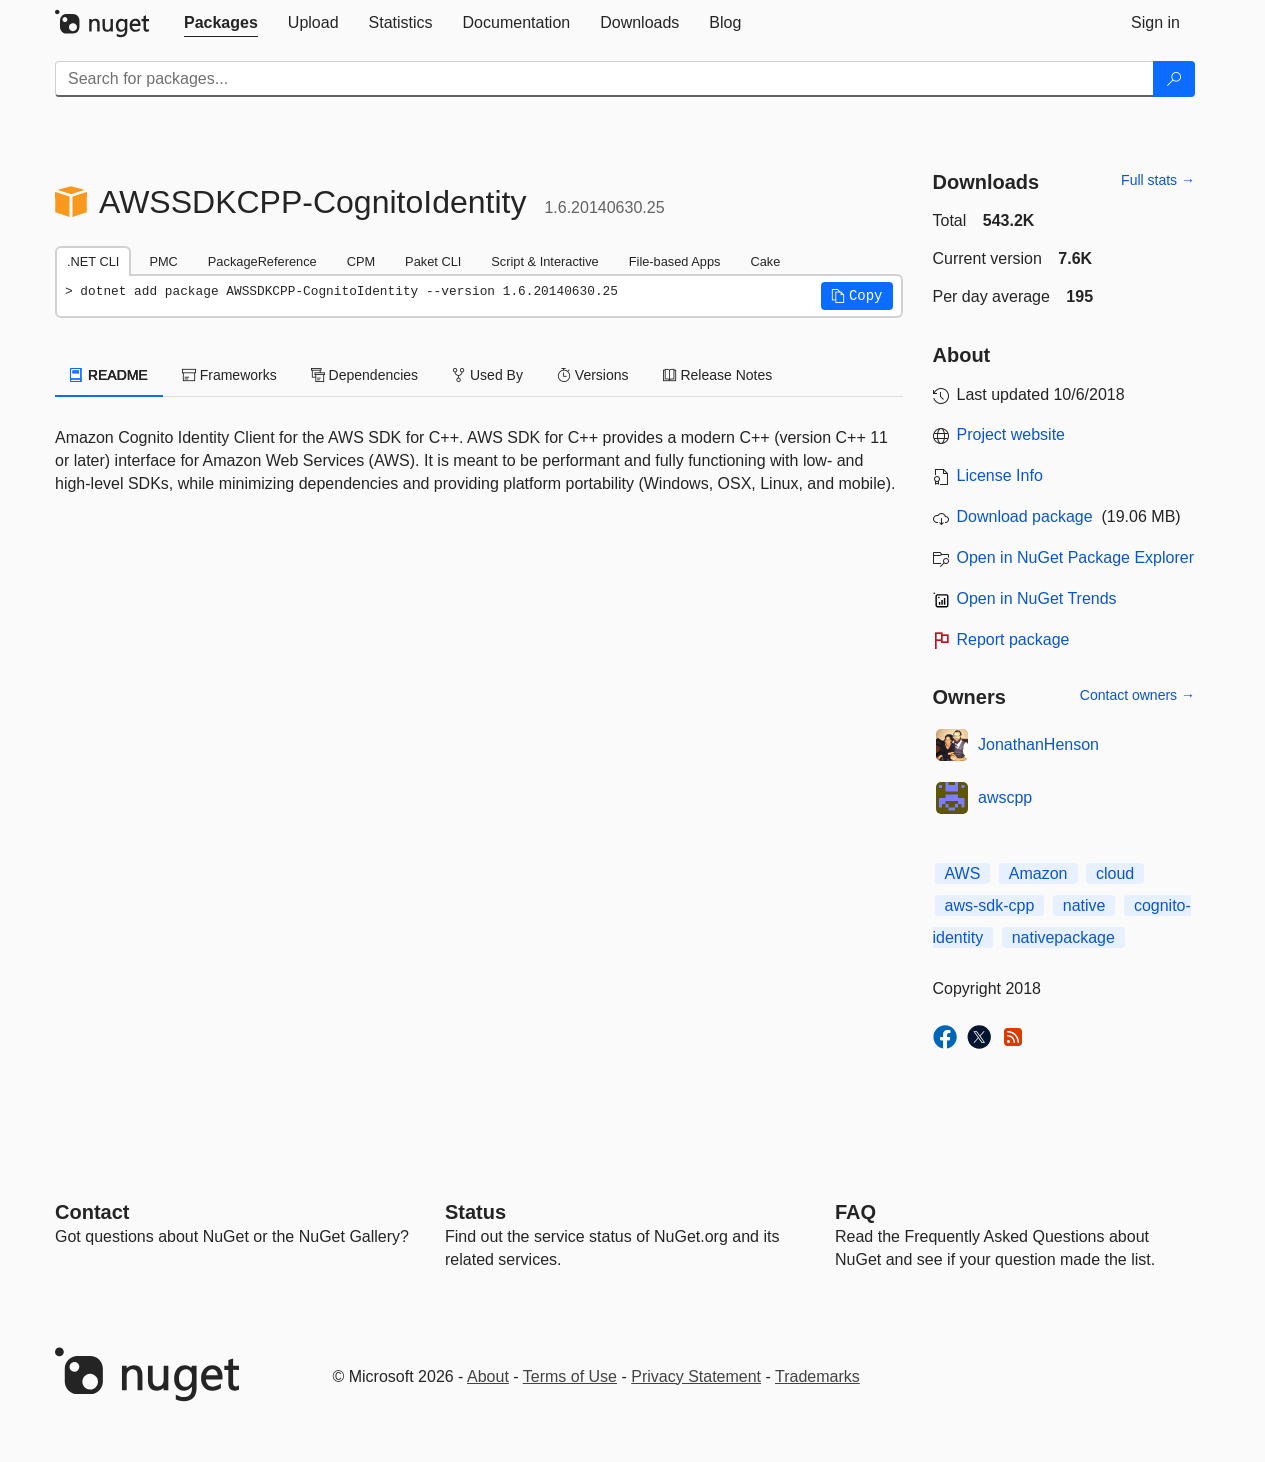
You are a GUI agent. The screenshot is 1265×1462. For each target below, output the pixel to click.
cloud (1115, 873)
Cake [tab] (765, 261)
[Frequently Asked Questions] (855, 1212)
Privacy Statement (696, 1376)
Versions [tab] (593, 375)
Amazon (1038, 873)
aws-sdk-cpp (990, 905)
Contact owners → (1137, 695)
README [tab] (109, 375)
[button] (857, 296)
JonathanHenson (1038, 744)
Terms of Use (570, 1376)
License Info (1000, 475)
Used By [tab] (487, 375)
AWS (963, 873)
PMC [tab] (163, 261)
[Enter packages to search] (604, 79)
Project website (1011, 434)
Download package (1025, 516)
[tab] (221, 23)
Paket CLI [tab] (433, 261)
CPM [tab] (361, 261)
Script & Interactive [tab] (544, 261)
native (1084, 905)
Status (475, 1212)
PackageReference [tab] (262, 261)
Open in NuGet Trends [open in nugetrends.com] (1037, 598)
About (488, 1376)
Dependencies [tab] (364, 375)
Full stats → (1158, 180)
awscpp (1005, 797)
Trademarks (817, 1376)
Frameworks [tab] (229, 375)
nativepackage (1063, 937)
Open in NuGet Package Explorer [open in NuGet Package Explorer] (1075, 557)
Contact (92, 1212)
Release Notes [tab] (718, 375)
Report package (1013, 639)
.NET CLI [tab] (93, 261)
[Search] (1174, 79)
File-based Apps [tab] (675, 261)
